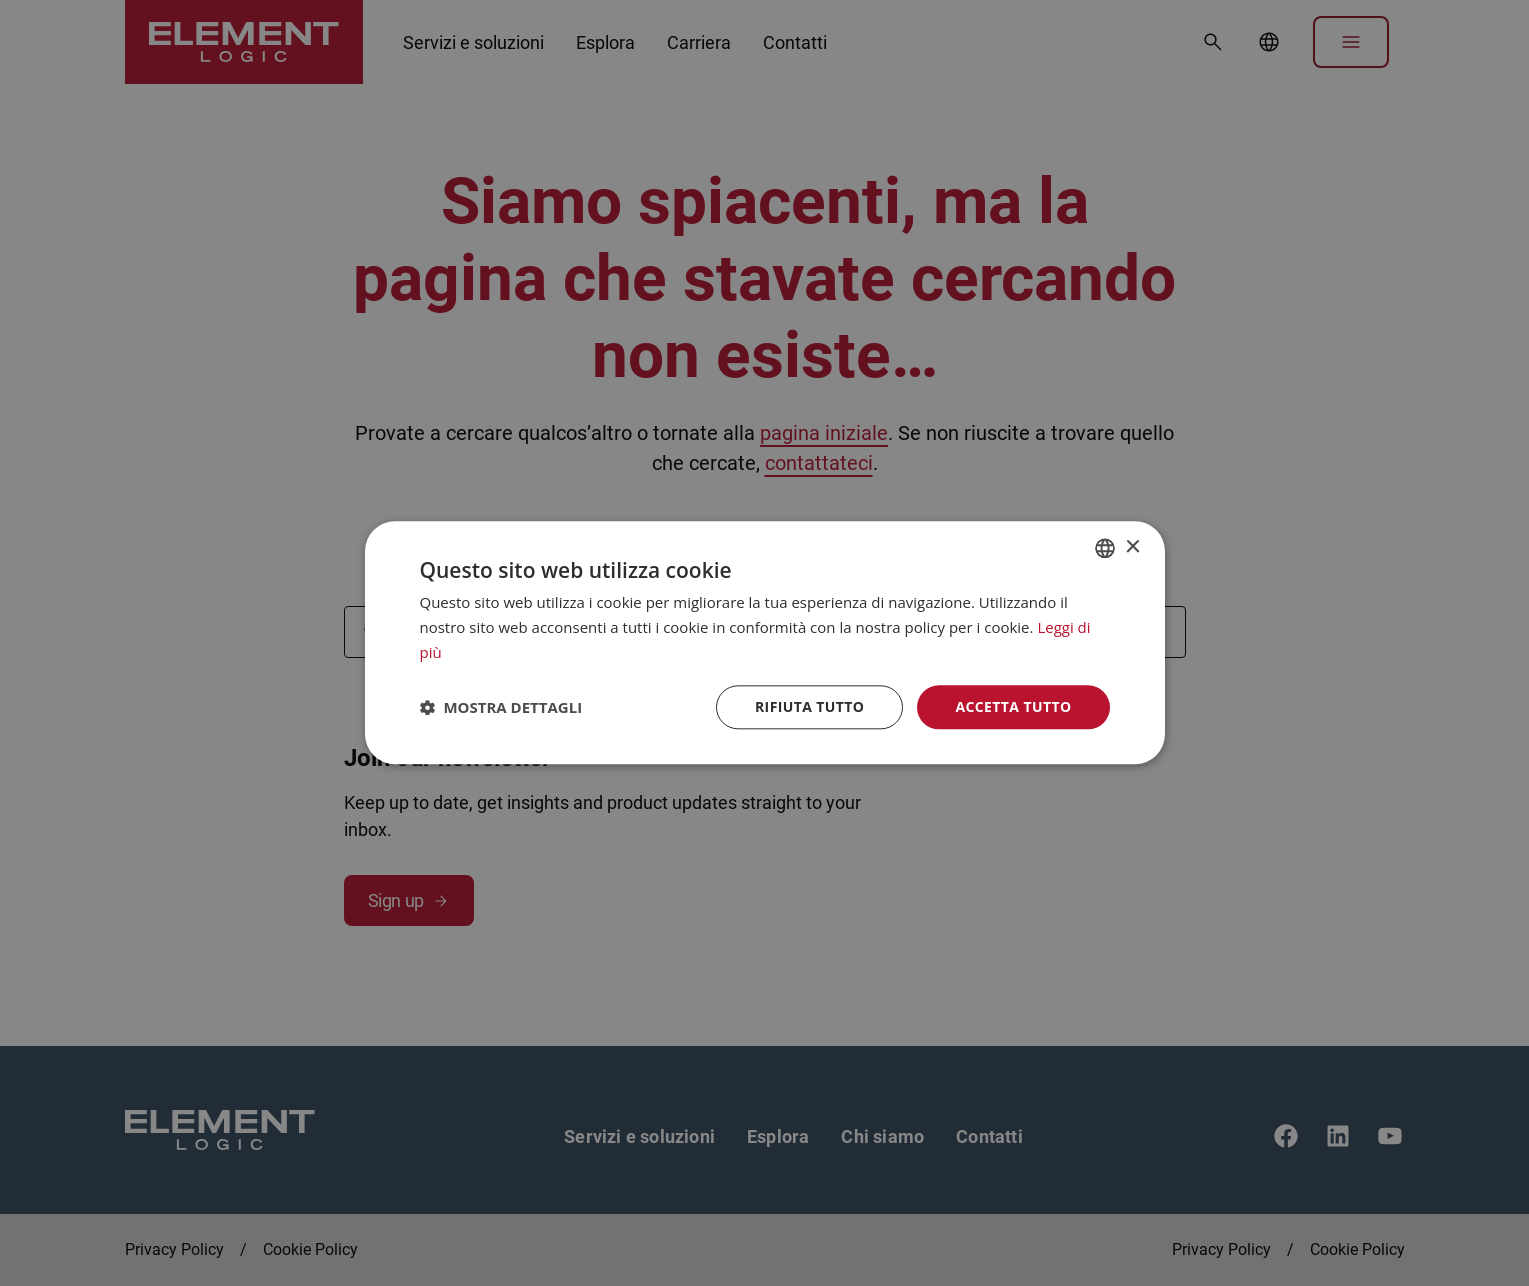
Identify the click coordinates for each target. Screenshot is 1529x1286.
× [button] (1132, 547)
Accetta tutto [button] (1013, 706)
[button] (501, 707)
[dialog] (764, 643)
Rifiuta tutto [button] (809, 706)
